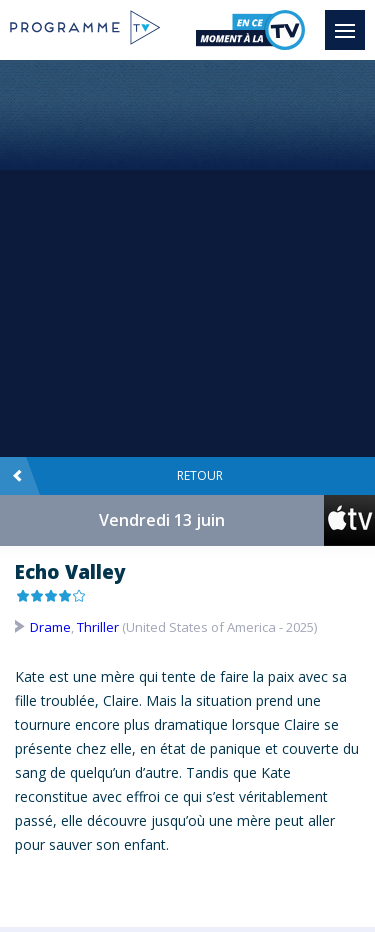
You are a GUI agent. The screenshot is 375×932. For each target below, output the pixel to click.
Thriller (98, 627)
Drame (50, 627)
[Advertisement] (187, 257)
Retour (117, 476)
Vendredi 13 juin (162, 520)
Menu (350, 21)
